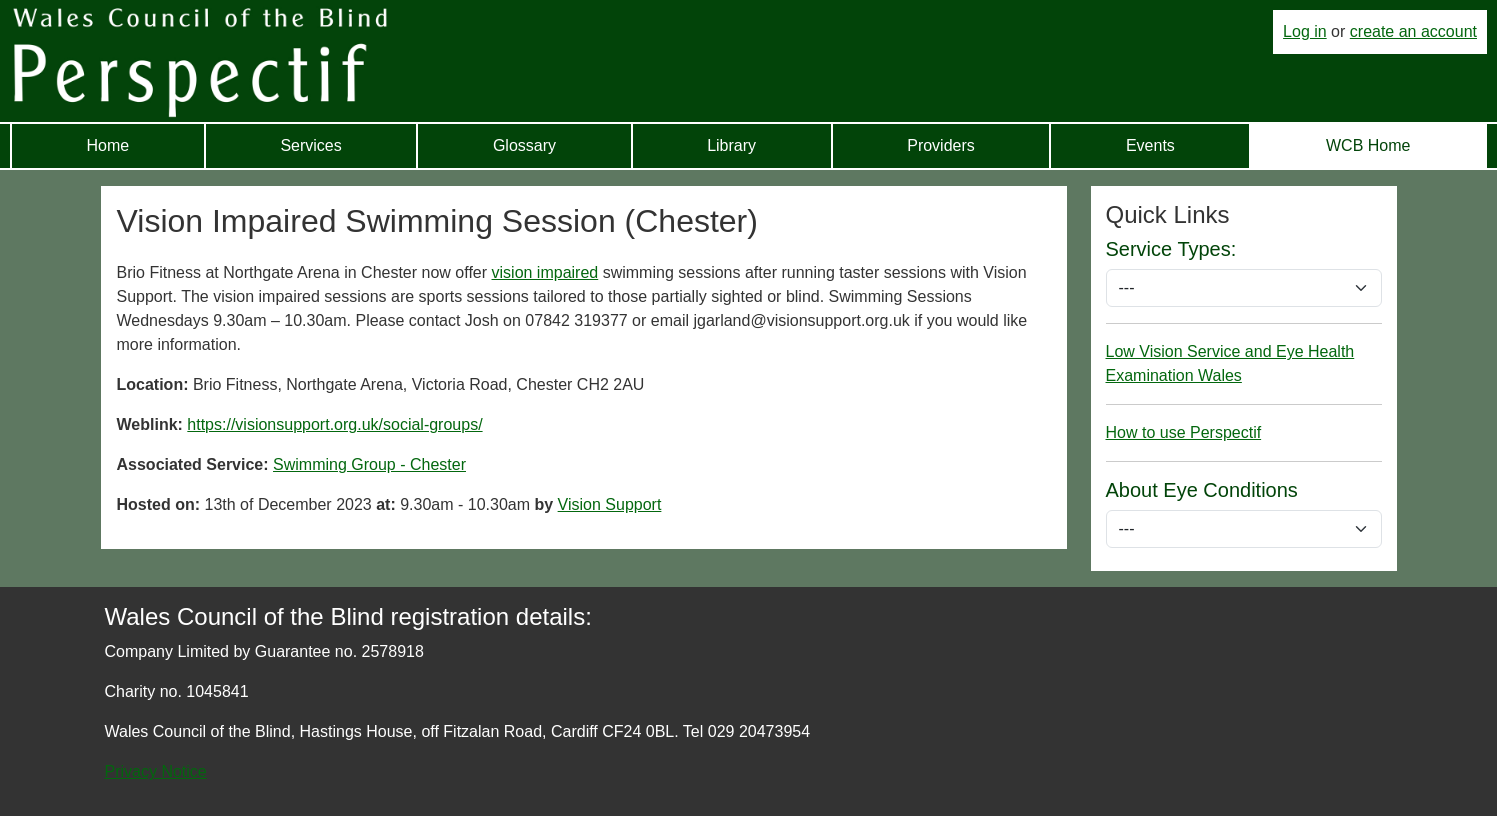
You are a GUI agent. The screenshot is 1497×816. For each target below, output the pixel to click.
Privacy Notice (156, 771)
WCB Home (1368, 145)
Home (108, 145)
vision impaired (545, 272)
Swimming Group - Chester (369, 464)
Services (310, 145)
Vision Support (610, 504)
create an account (1413, 31)
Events (1150, 145)
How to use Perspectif (1184, 432)
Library (731, 145)
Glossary (524, 145)
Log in (1305, 31)
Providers (941, 145)
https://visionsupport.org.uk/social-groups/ (334, 424)
